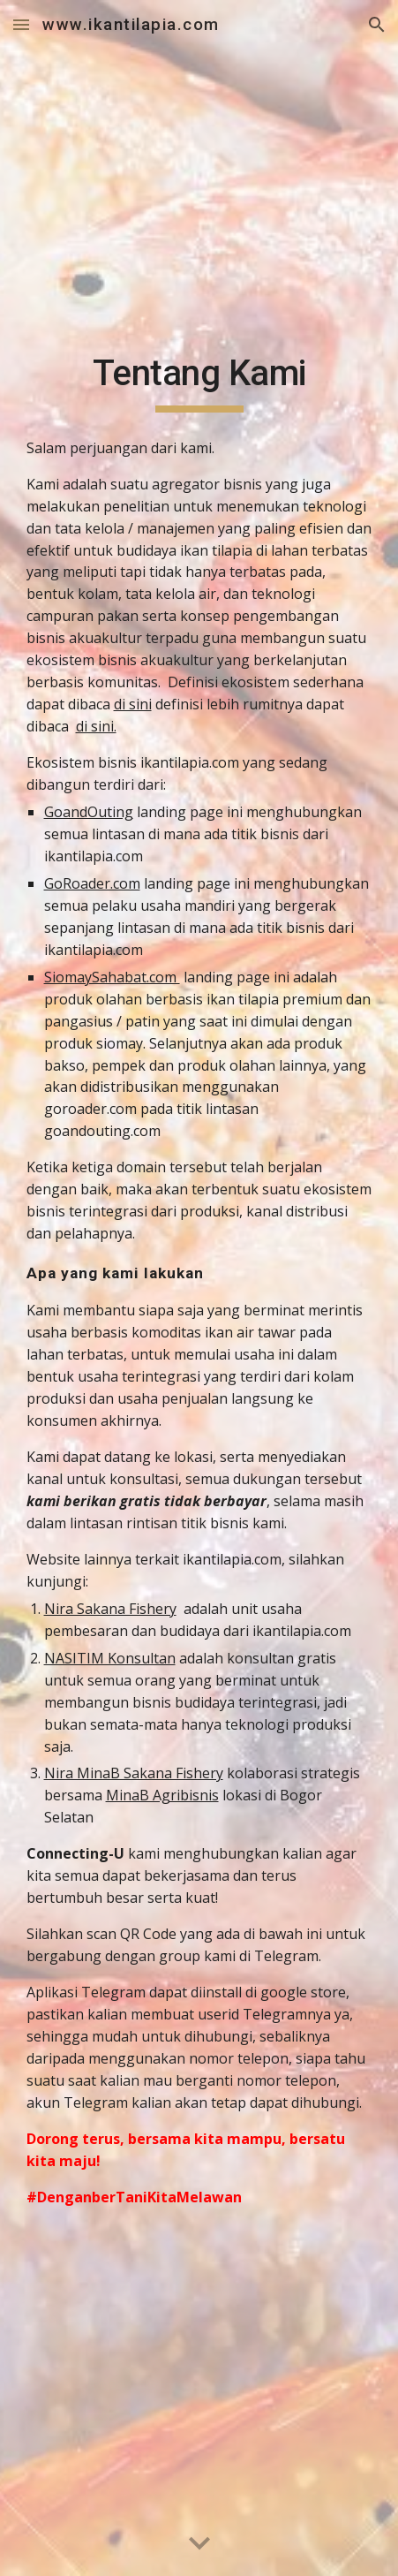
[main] (199, 381)
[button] (21, 24)
